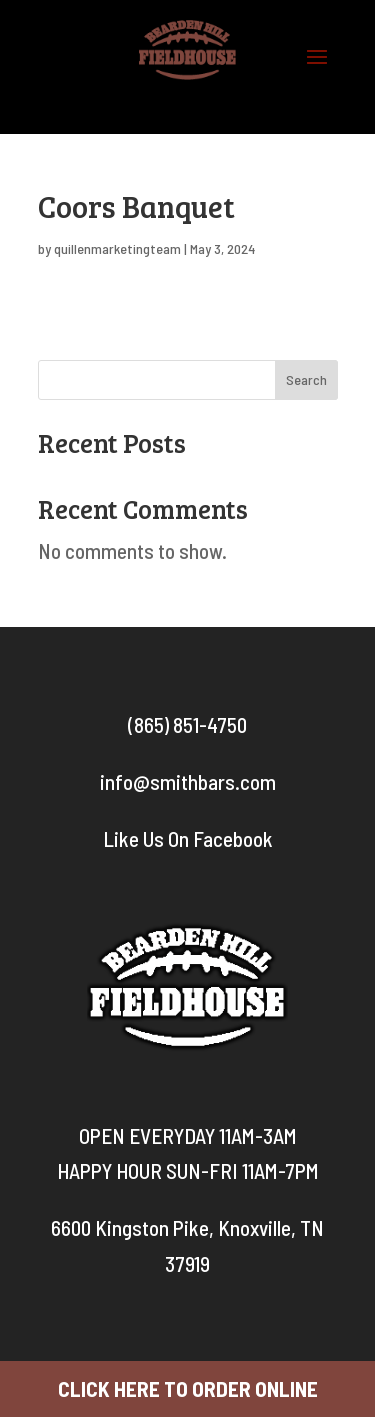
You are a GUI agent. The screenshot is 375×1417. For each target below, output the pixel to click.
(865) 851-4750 (187, 724)
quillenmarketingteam (117, 248)
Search (306, 379)
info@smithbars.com (188, 781)
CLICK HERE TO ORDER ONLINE (188, 1388)
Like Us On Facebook (188, 838)
